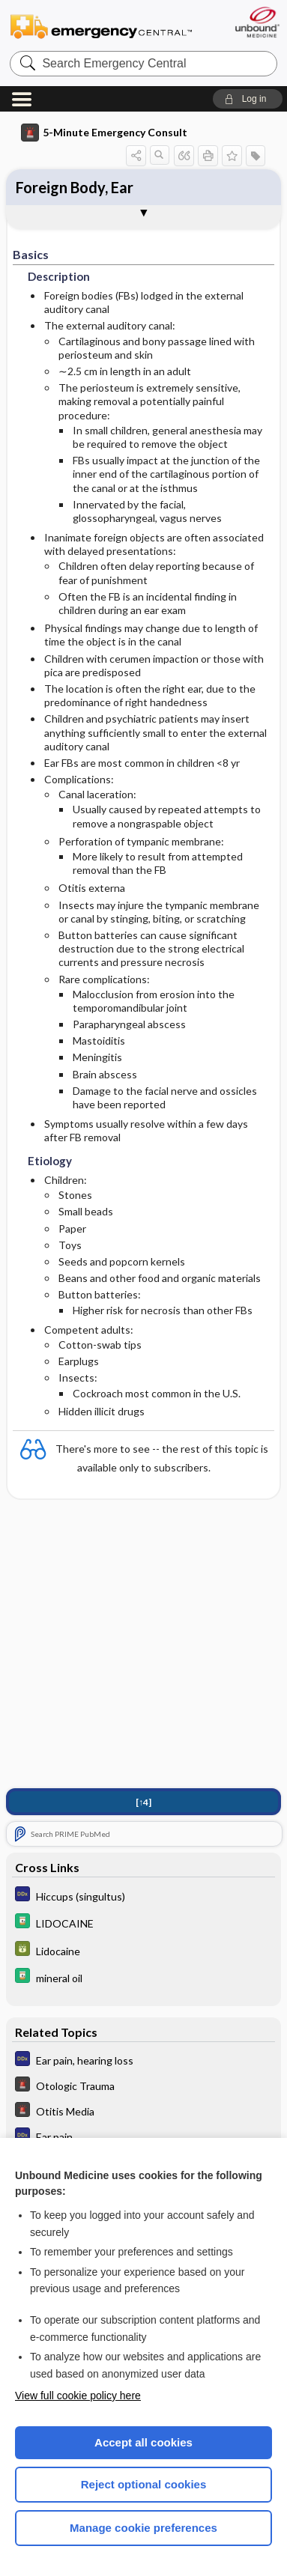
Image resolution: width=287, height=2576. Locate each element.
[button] (248, 99)
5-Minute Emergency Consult (104, 133)
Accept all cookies (143, 2442)
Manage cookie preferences (143, 2527)
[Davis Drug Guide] (144, 1922)
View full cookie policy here (78, 2396)
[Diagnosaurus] (144, 1896)
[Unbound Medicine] (256, 22)
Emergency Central (101, 26)
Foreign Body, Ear (74, 187)
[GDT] (144, 1950)
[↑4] (143, 1802)
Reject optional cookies (144, 2484)
